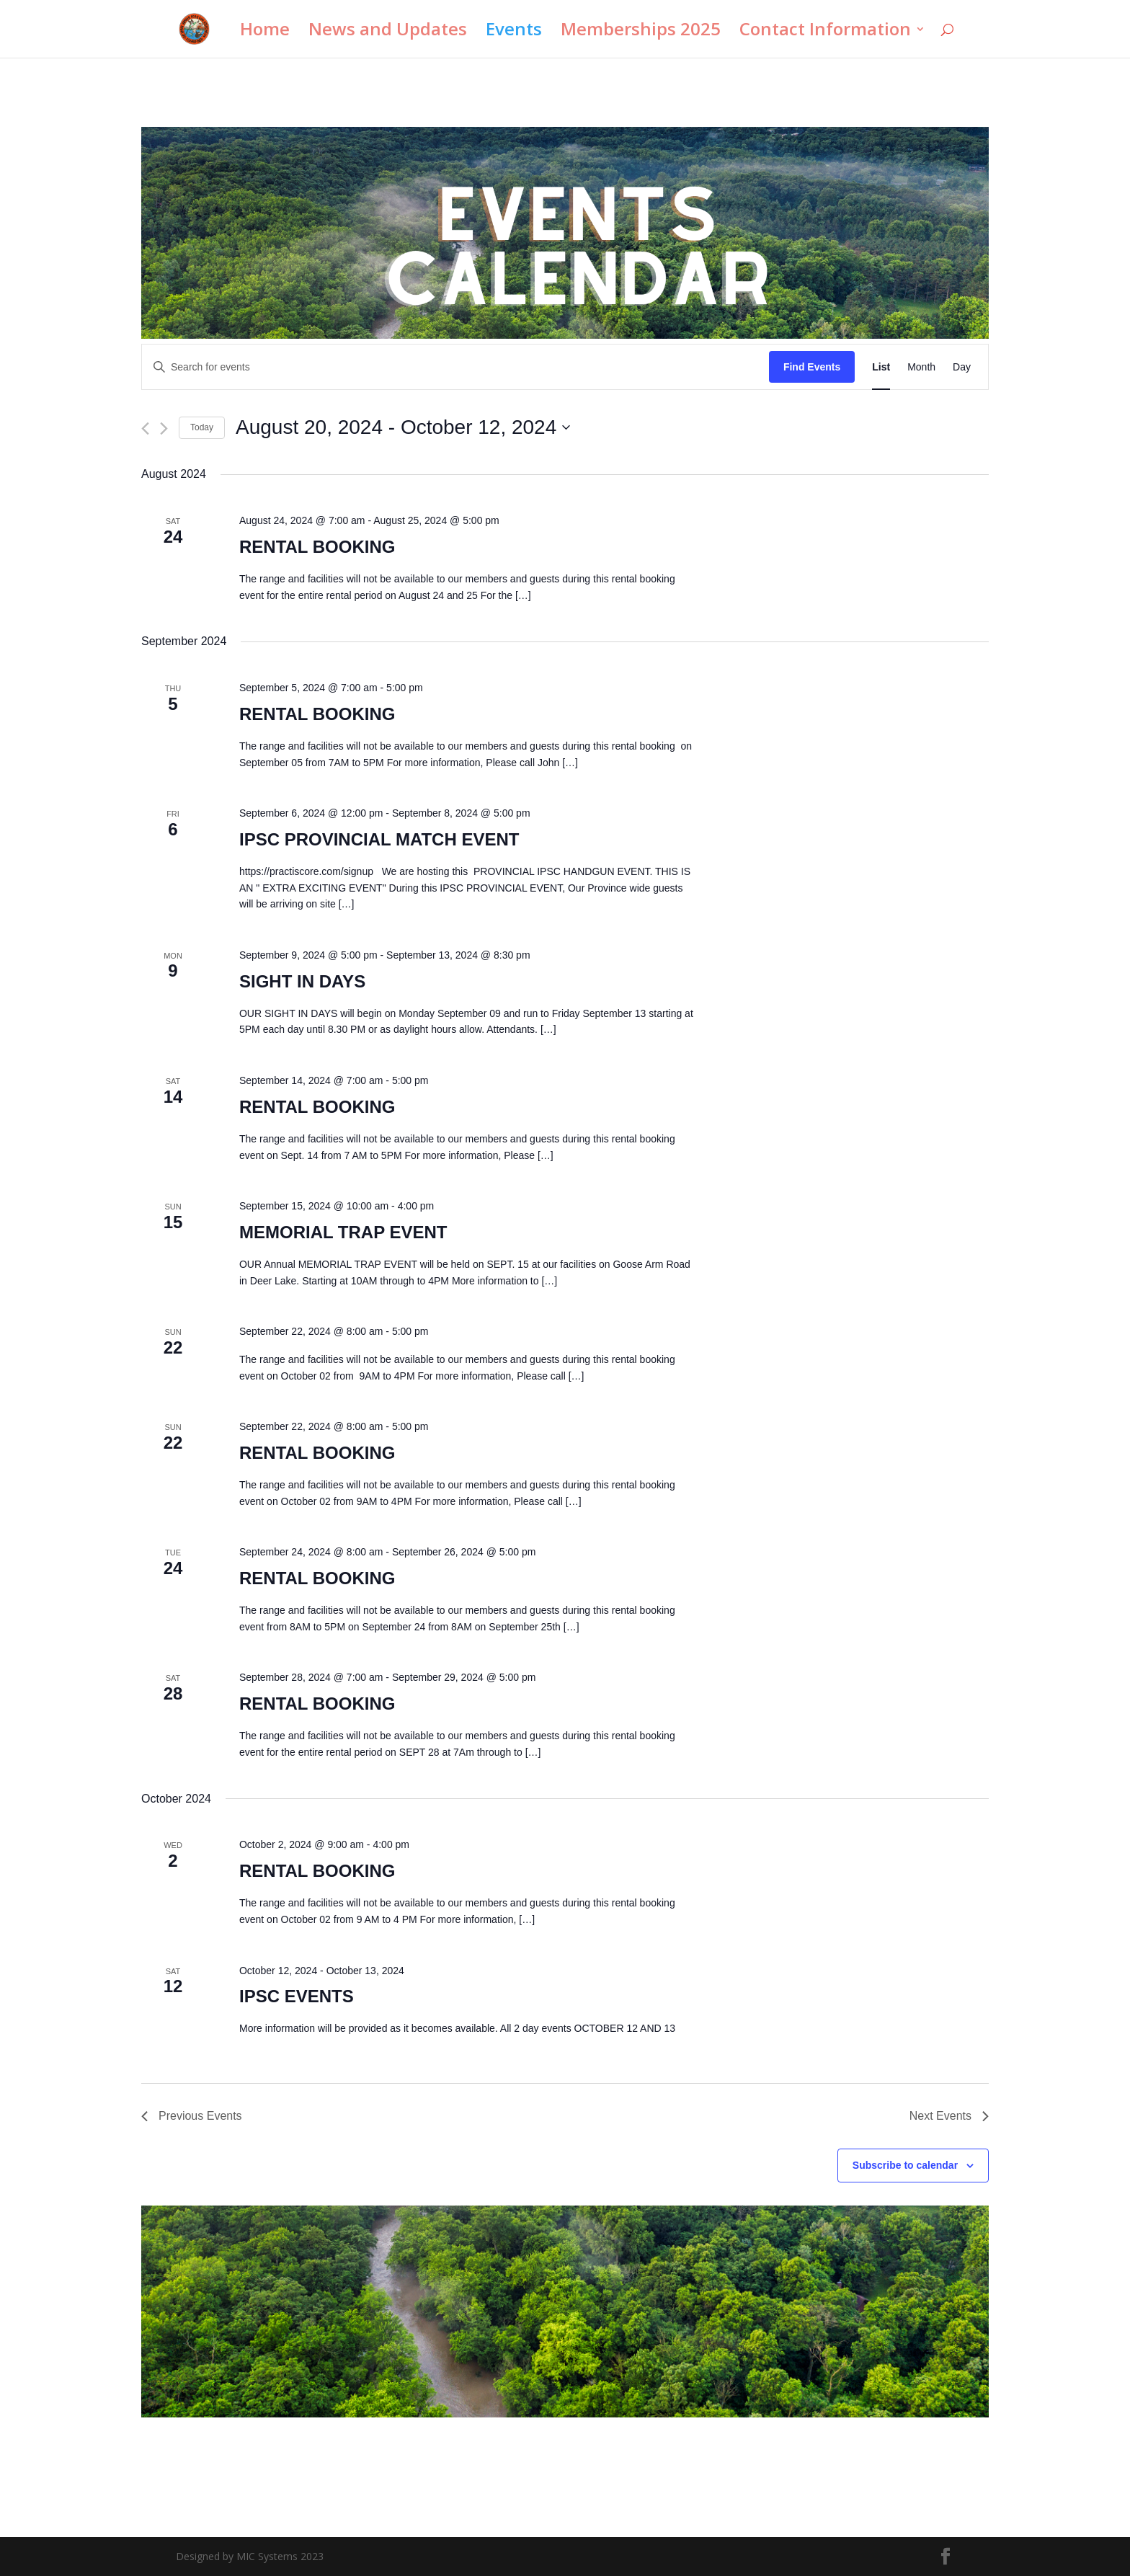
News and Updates (387, 32)
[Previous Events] (145, 428)
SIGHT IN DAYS (302, 981)
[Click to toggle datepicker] (403, 427)
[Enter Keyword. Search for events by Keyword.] (455, 367)
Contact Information (825, 32)
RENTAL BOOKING (317, 546)
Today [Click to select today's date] (201, 427)
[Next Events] (164, 428)
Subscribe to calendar (905, 2165)
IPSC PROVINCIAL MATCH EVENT (379, 839)
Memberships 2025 (641, 32)
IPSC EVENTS (296, 1996)
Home (265, 32)
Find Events (811, 367)
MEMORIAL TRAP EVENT (343, 1232)
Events (514, 32)
